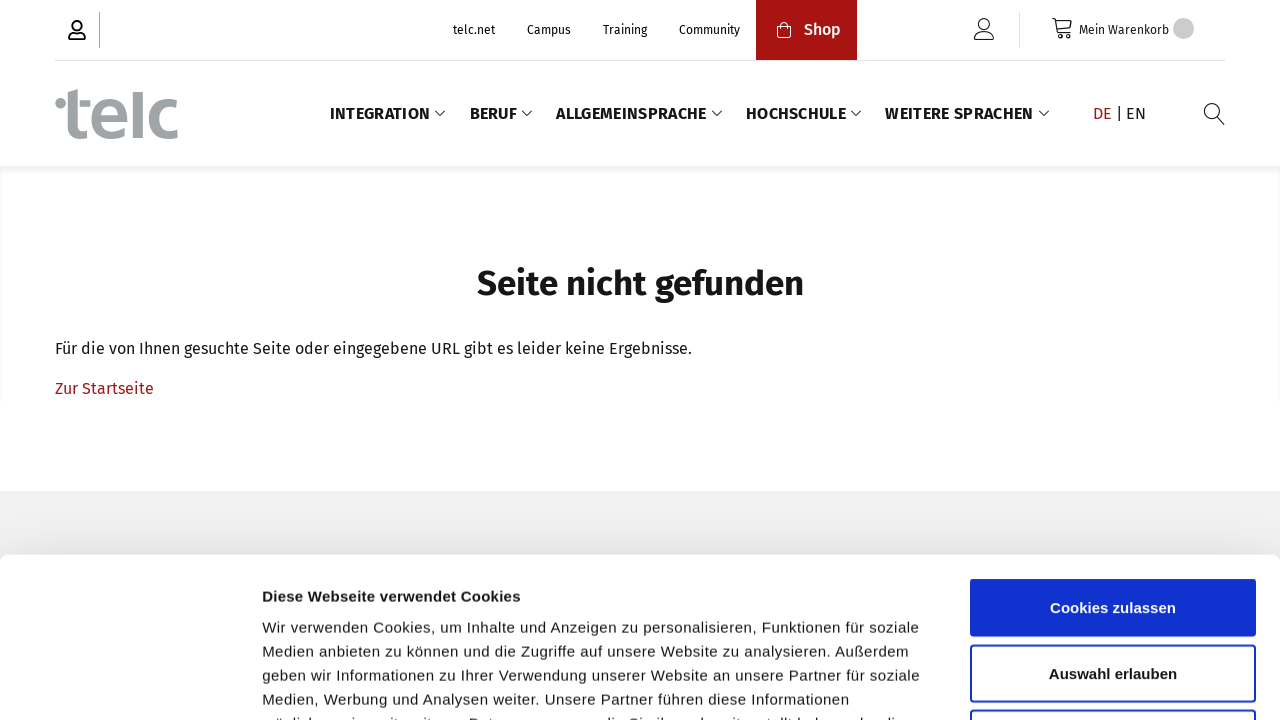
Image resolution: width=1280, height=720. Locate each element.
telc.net (474, 30)
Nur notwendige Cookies (1113, 588)
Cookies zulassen (1113, 457)
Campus (549, 30)
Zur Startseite (104, 388)
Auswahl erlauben (1113, 523)
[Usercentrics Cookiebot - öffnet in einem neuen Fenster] (129, 681)
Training (625, 30)
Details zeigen (1063, 680)
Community (709, 30)
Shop (806, 29)
